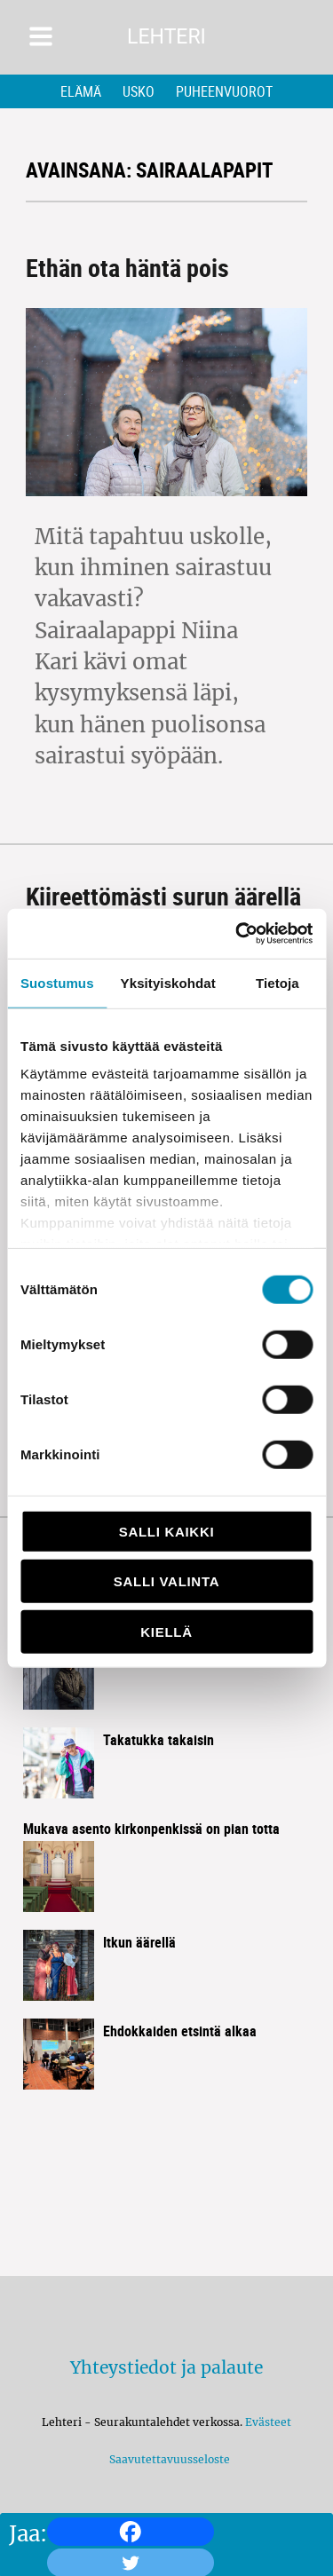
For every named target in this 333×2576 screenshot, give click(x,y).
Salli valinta (166, 1581)
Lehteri (166, 37)
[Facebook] (130, 2531)
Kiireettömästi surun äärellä (163, 896)
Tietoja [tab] (277, 982)
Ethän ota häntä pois (127, 267)
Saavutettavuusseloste (167, 2459)
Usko (139, 91)
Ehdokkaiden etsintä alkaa (180, 2031)
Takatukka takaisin (158, 1740)
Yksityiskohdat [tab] (168, 982)
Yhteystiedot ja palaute (166, 2367)
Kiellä (166, 1631)
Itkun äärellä (139, 1942)
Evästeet (268, 2422)
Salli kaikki (167, 1530)
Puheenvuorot (224, 91)
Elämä (80, 91)
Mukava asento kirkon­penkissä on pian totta (151, 1828)
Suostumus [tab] (57, 982)
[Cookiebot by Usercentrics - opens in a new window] (237, 933)
